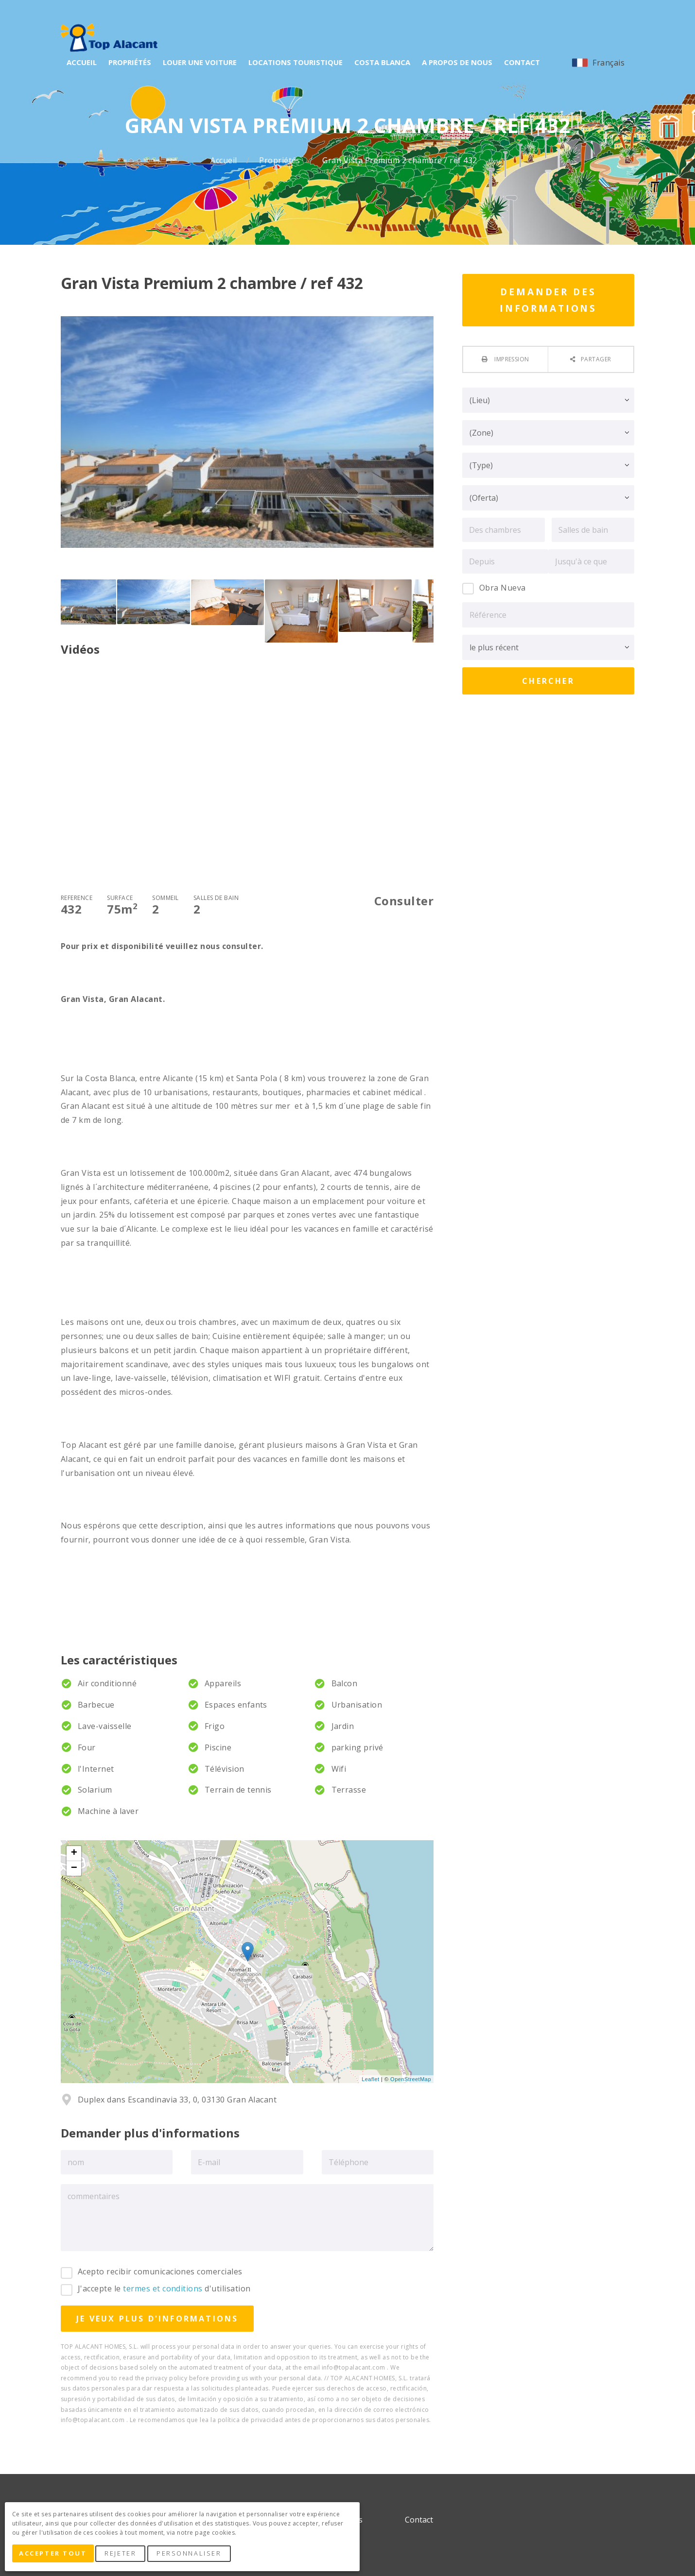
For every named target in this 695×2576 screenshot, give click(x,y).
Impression (511, 359)
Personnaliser (193, 2555)
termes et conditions (163, 2288)
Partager (596, 359)
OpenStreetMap (410, 2079)
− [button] (74, 1868)
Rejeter (125, 2555)
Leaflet (370, 2079)
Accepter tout (55, 2555)
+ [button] (74, 1853)
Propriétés (280, 160)
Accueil (224, 160)
